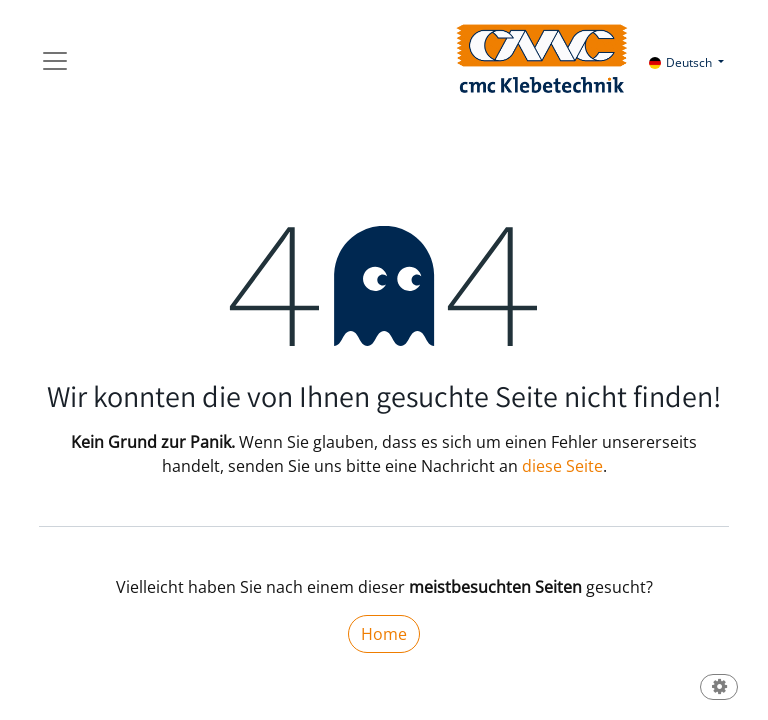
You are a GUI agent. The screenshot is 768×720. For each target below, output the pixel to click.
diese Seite (562, 466)
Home (384, 634)
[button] (719, 688)
